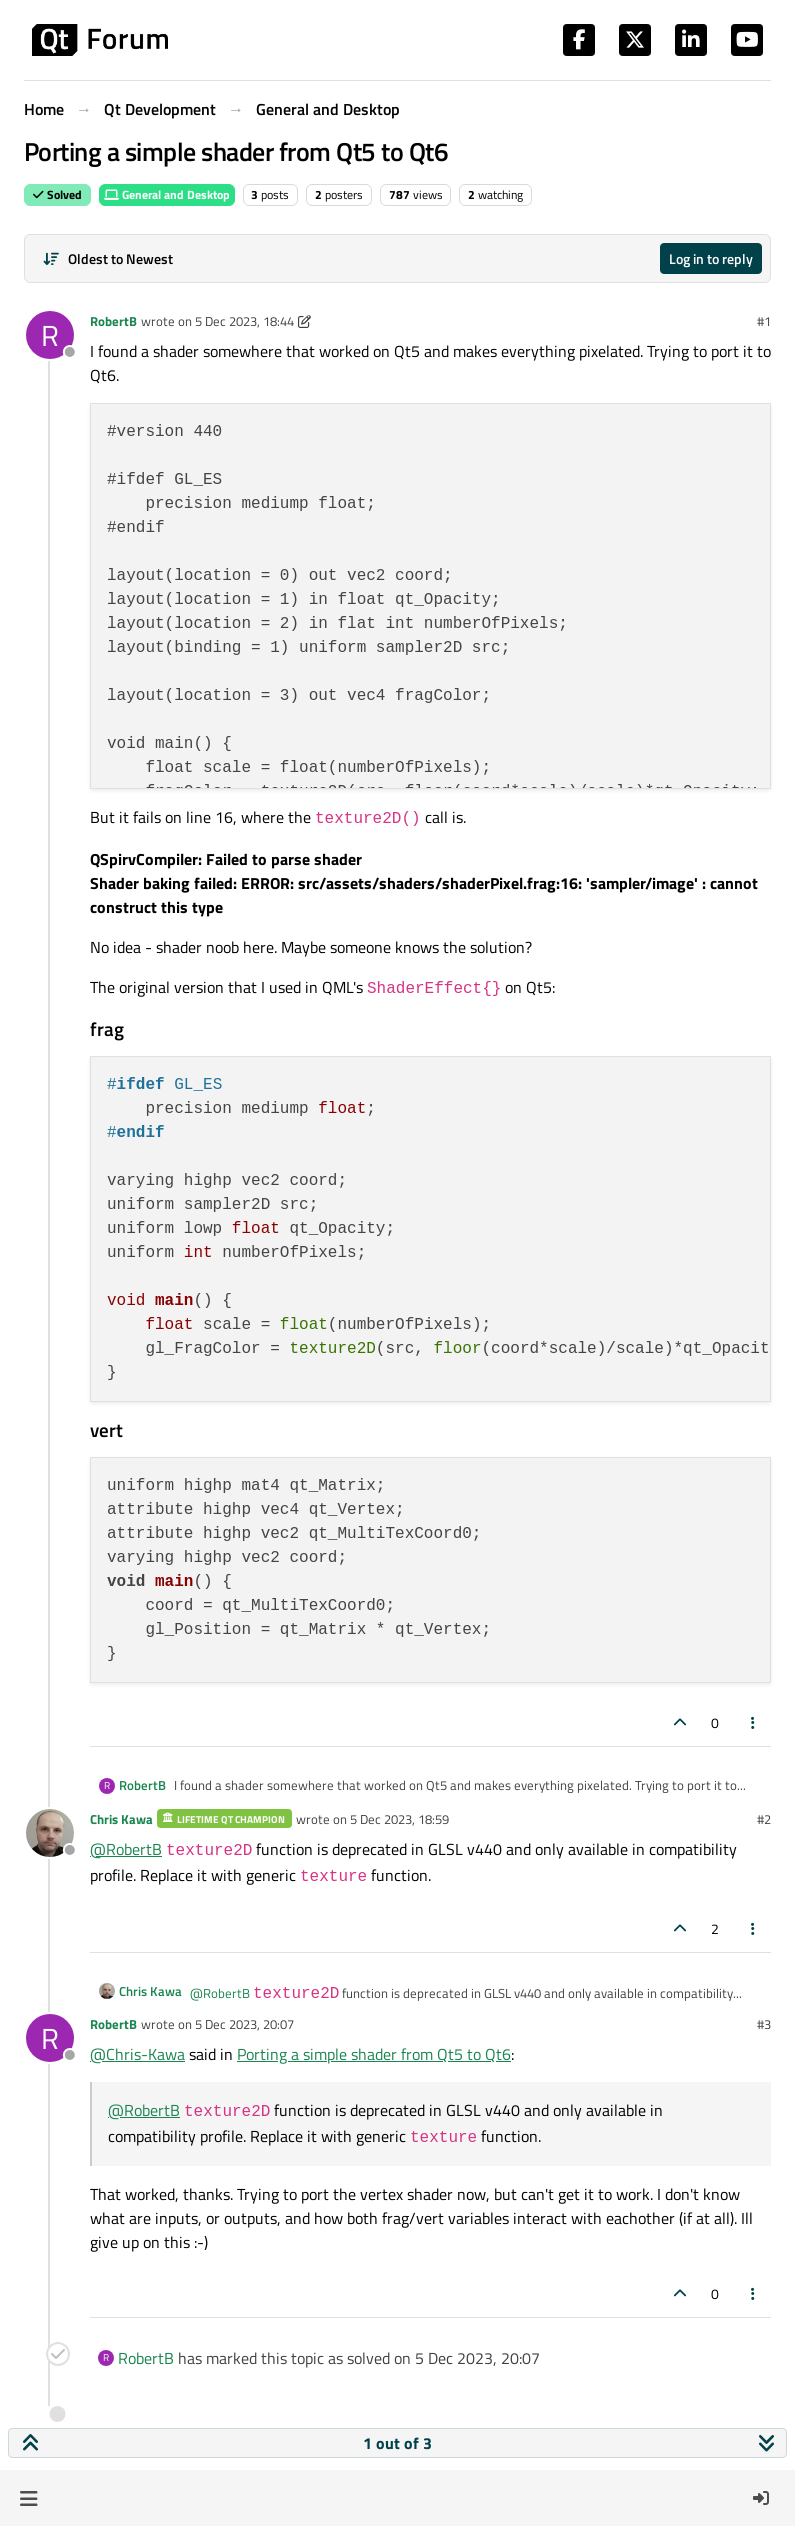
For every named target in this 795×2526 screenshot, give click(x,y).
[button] (28, 2498)
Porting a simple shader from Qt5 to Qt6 (374, 2054)
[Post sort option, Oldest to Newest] (107, 258)
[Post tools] (754, 1722)
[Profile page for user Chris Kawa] (50, 1833)
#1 (764, 321)
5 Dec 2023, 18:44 (244, 321)
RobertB (113, 321)
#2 (764, 1819)
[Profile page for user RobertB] (50, 335)
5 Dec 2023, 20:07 (244, 2024)
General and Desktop (167, 194)
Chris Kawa (121, 1819)
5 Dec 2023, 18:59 (399, 1819)
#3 (764, 2024)
